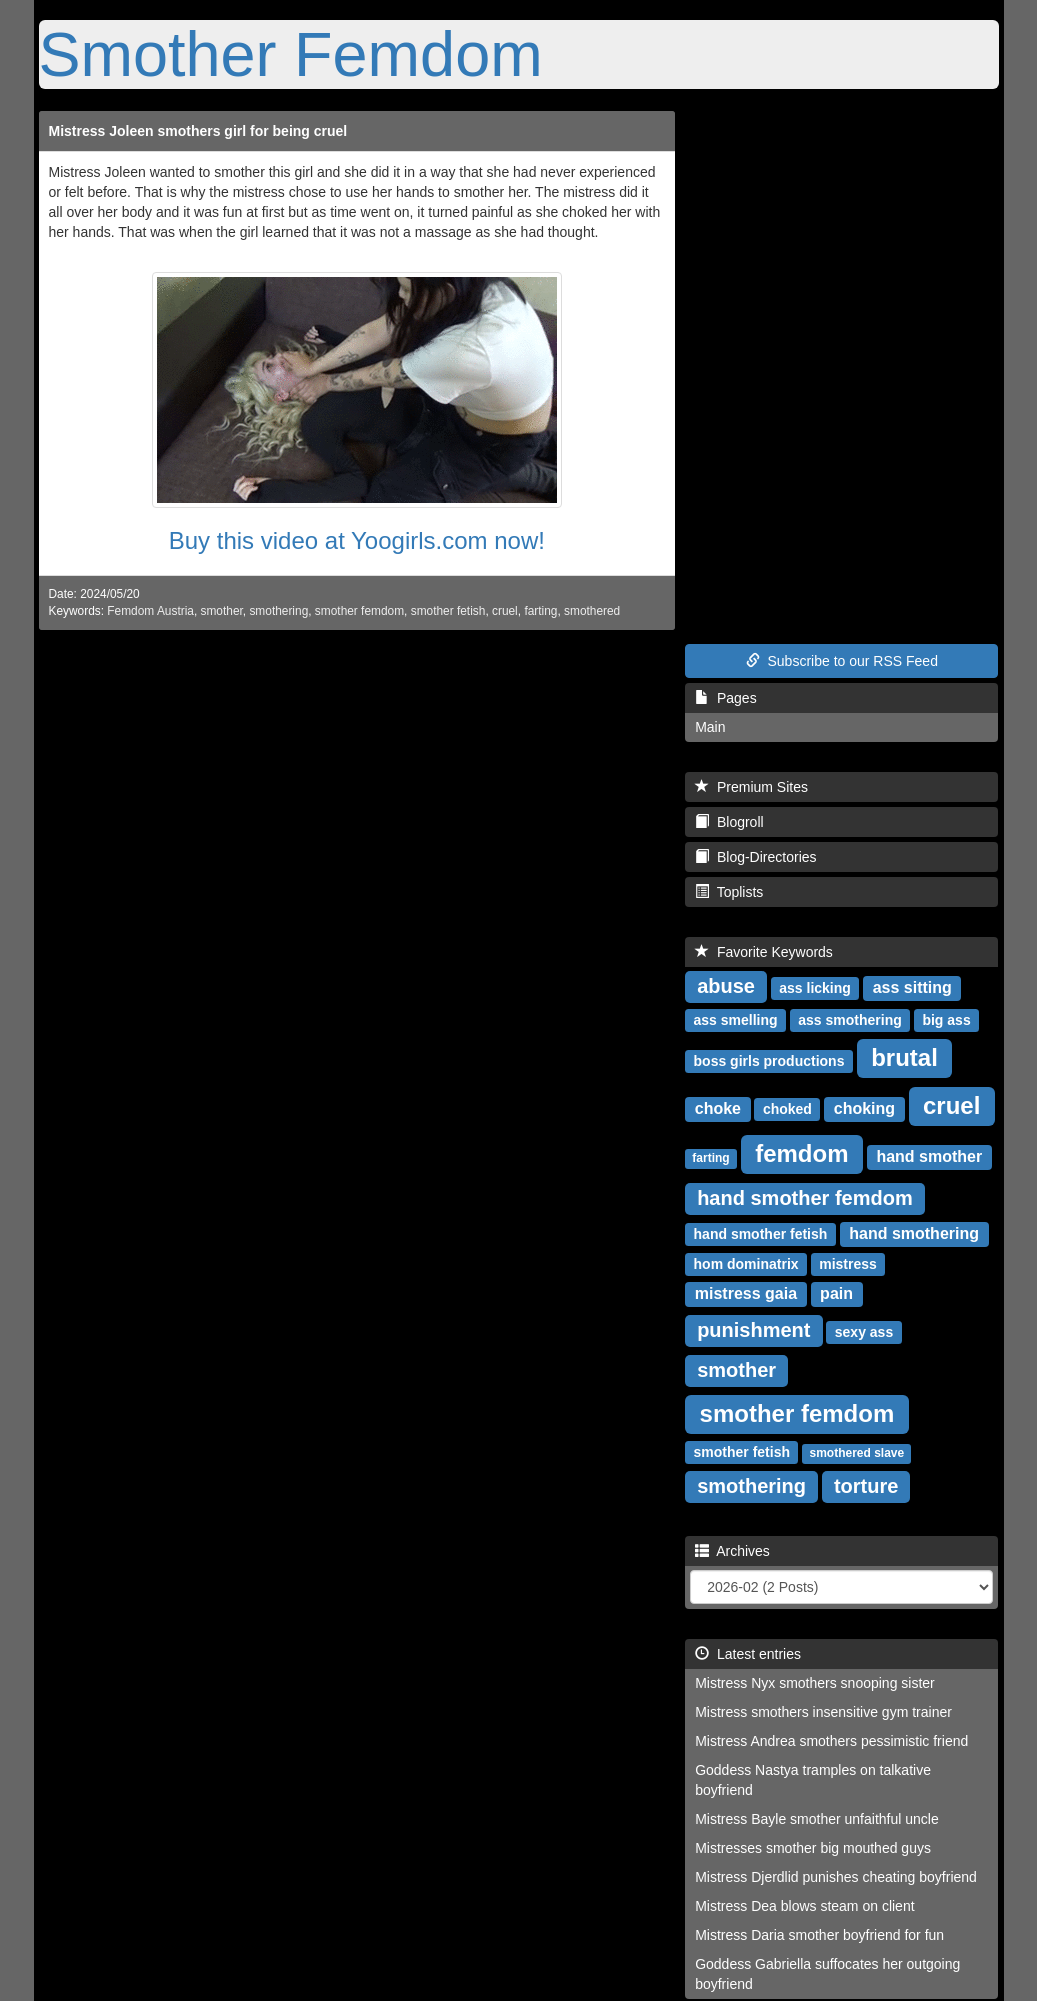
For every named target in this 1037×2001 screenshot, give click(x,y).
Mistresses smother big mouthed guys (813, 1848)
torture (866, 1486)
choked (787, 1109)
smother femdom (359, 611)
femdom (801, 1153)
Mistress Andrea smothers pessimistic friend (831, 1741)
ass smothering (849, 1020)
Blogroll (729, 822)
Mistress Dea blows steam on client (804, 1906)
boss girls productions (769, 1061)
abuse (726, 986)
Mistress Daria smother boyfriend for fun (819, 1935)
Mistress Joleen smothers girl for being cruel (198, 131)
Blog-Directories (755, 857)
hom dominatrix (746, 1264)
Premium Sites (751, 787)
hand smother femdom (805, 1198)
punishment (753, 1330)
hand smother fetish (761, 1234)
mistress (848, 1264)
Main (710, 727)
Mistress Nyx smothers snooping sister (815, 1683)
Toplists (729, 892)
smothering (278, 611)
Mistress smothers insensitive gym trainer (823, 1712)
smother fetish (448, 611)
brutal (904, 1057)
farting (540, 611)
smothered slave (856, 1453)
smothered (592, 611)
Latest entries (748, 1654)
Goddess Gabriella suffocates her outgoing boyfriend (827, 1974)
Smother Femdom (291, 54)
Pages (725, 698)
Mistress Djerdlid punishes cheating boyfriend (836, 1877)
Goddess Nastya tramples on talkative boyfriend (813, 1780)
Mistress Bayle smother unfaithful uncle (817, 1819)
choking (864, 1108)
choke (718, 1108)
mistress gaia (746, 1293)
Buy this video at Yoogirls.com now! (357, 540)
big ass (946, 1020)
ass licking (815, 988)
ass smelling (736, 1020)
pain (836, 1293)
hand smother (929, 1156)
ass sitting (912, 987)
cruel (505, 611)
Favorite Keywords (764, 952)
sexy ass (864, 1332)
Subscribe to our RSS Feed (842, 661)
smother (222, 611)
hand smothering (914, 1233)
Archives (732, 1551)
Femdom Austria (150, 611)
